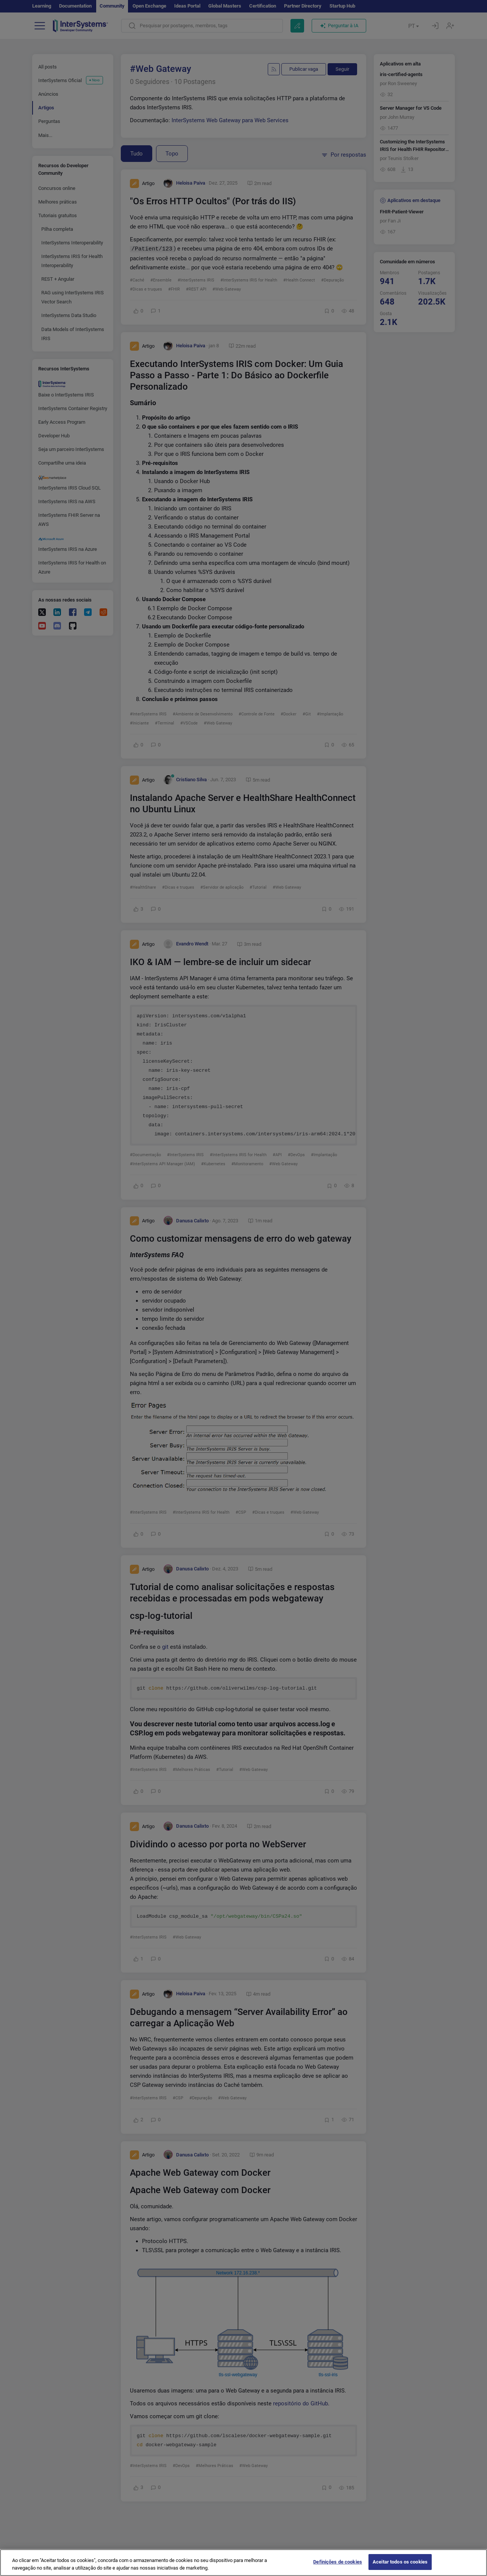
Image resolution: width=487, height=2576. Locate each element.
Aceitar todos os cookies (400, 2568)
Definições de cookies (337, 2568)
